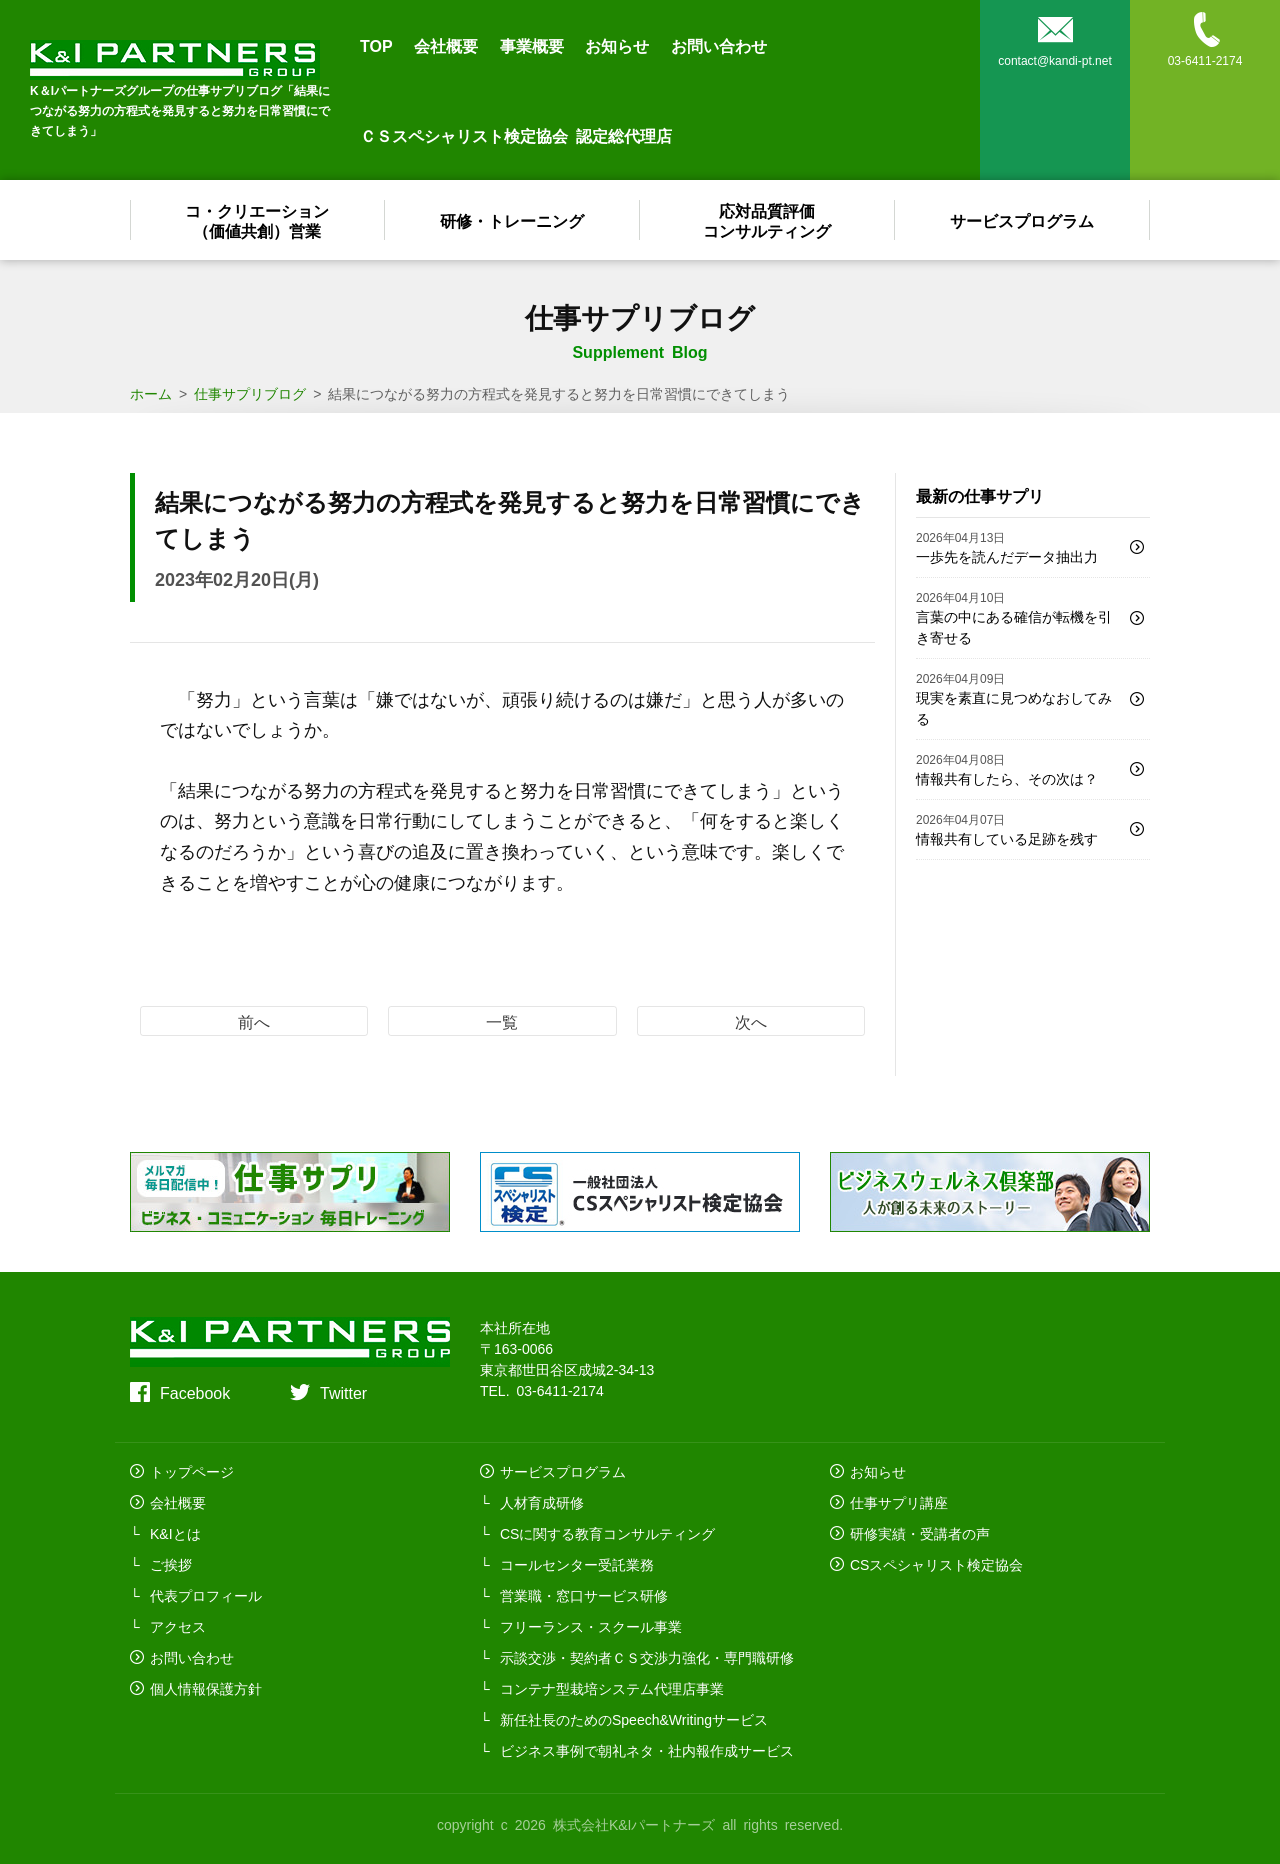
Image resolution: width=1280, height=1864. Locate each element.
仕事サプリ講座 (899, 1502)
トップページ (192, 1471)
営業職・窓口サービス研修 (584, 1595)
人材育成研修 (542, 1502)
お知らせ (617, 45)
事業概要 (532, 45)
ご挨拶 (171, 1564)
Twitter (343, 1392)
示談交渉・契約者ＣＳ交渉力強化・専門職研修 (647, 1657)
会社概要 (446, 45)
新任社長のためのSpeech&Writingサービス (634, 1719)
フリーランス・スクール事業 (591, 1626)
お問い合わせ (719, 45)
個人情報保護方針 (206, 1688)
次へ (751, 1021)
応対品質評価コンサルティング (768, 220)
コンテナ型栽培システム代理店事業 (612, 1688)
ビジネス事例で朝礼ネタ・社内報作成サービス (647, 1750)
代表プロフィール (206, 1595)
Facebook (195, 1392)
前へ (254, 1021)
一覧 (502, 1021)
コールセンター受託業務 (577, 1564)
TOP (376, 45)
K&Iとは (175, 1533)
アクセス (178, 1626)
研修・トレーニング (513, 220)
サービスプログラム (1023, 220)
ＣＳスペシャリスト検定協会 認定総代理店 (516, 135)
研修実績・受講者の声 (920, 1533)
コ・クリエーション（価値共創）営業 (258, 220)
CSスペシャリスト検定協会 (936, 1564)
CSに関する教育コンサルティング (607, 1533)
